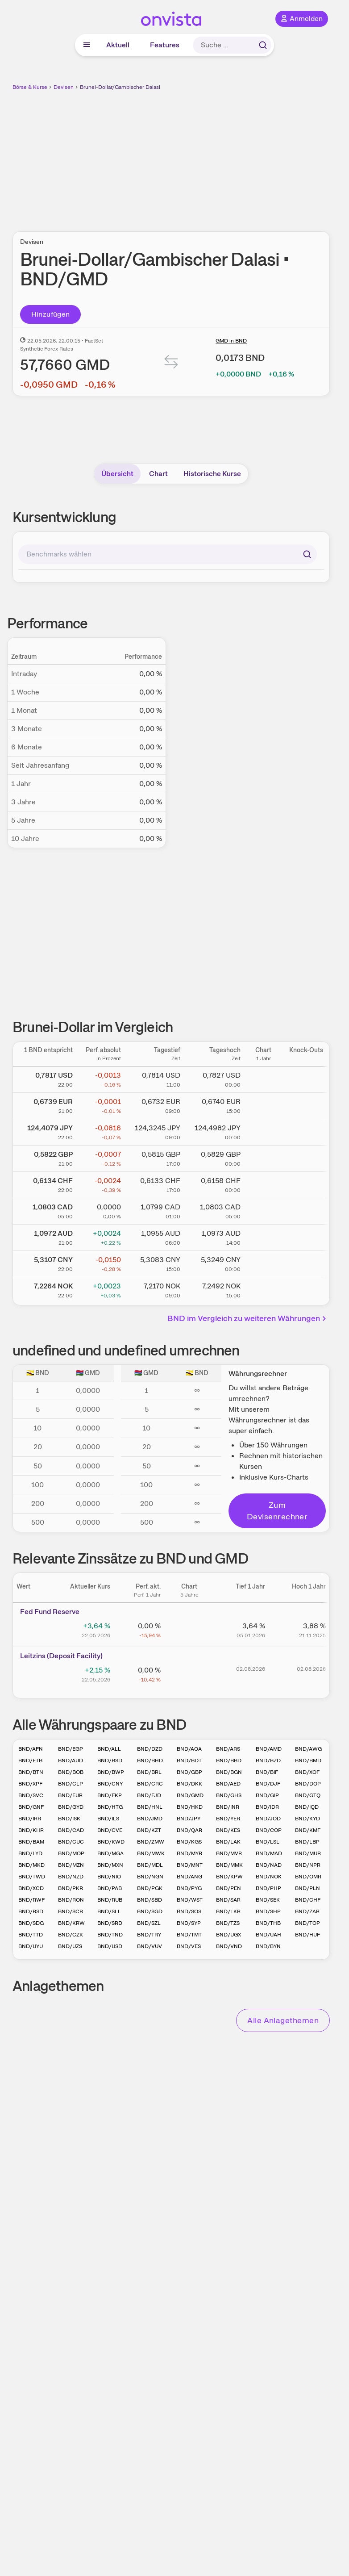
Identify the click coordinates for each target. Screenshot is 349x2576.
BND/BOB (70, 1772)
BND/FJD (149, 1795)
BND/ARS (228, 1748)
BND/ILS (108, 1818)
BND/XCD (31, 1888)
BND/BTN (30, 1772)
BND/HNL (149, 1807)
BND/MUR (308, 1853)
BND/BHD (150, 1760)
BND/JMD (149, 1818)
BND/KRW (71, 1923)
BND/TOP (307, 1923)
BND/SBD (149, 1899)
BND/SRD (109, 1923)
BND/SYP (189, 1923)
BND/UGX (228, 1934)
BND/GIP (267, 1795)
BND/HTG (110, 1807)
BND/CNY (110, 1783)
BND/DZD (149, 1748)
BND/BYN (268, 1946)
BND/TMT (189, 1934)
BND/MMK (229, 1865)
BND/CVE (109, 1830)
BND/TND (110, 1934)
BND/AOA (189, 1748)
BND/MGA (110, 1853)
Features (164, 45)
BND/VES (189, 1946)
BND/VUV (149, 1946)
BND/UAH (268, 1934)
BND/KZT (149, 1830)
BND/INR (227, 1807)
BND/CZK (70, 1934)
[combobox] (167, 554)
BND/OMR (308, 1876)
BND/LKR (228, 1911)
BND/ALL (109, 1748)
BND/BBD (228, 1760)
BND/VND (229, 1946)
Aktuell (117, 45)
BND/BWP (110, 1772)
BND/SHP (268, 1911)
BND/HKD (190, 1807)
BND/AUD (70, 1760)
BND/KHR (31, 1830)
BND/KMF (307, 1830)
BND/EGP (70, 1748)
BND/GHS (228, 1795)
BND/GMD (190, 1795)
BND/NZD (70, 1876)
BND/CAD (71, 1830)
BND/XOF (307, 1772)
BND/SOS (189, 1911)
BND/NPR (307, 1865)
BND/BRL (149, 1772)
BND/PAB (109, 1888)
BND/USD (109, 1946)
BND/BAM (31, 1841)
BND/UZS (70, 1946)
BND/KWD (111, 1841)
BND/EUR (70, 1795)
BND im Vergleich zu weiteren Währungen (247, 1318)
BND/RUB (109, 1899)
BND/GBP (189, 1772)
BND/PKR (70, 1888)
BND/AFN (30, 1748)
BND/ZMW (150, 1841)
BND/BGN (229, 1772)
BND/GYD (70, 1807)
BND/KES (228, 1830)
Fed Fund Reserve (49, 1611)
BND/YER (228, 1818)
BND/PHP (268, 1888)
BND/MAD (269, 1853)
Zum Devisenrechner (277, 1511)
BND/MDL (150, 1865)
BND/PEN (228, 1888)
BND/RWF (31, 1899)
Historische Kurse (212, 473)
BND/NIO (109, 1876)
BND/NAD (269, 1865)
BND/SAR (228, 1899)
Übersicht (117, 473)
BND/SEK (268, 1899)
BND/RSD (30, 1911)
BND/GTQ (307, 1795)
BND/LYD (30, 1853)
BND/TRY (149, 1934)
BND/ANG (189, 1876)
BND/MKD (31, 1865)
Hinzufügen (50, 314)
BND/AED (228, 1783)
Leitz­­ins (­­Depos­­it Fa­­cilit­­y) (61, 1655)
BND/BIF (267, 1772)
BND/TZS (228, 1923)
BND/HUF (307, 1934)
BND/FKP (109, 1795)
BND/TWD (31, 1876)
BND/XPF (30, 1783)
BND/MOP (71, 1853)
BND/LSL (267, 1841)
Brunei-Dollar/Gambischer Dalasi (120, 87)
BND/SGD (149, 1911)
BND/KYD (307, 1818)
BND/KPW (229, 1876)
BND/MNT (190, 1865)
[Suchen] (307, 554)
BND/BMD (308, 1760)
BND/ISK (69, 1818)
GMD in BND (231, 340)
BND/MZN (71, 1865)
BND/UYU (30, 1946)
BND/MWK (151, 1853)
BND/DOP (308, 1783)
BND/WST (190, 1899)
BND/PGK (149, 1888)
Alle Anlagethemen (283, 2020)
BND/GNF (31, 1807)
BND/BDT (189, 1760)
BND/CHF (307, 1899)
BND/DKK (189, 1783)
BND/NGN (150, 1876)
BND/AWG (308, 1748)
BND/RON (71, 1899)
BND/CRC (150, 1783)
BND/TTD (30, 1934)
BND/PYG (189, 1888)
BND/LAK (228, 1841)
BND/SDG (31, 1923)
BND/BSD (109, 1760)
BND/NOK (269, 1876)
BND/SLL (109, 1911)
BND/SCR (70, 1911)
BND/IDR (267, 1807)
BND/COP (269, 1830)
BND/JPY (188, 1818)
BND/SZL (149, 1923)
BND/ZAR (307, 1911)
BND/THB (268, 1923)
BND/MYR (189, 1853)
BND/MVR (229, 1853)
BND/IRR (29, 1818)
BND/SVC (30, 1795)
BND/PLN (307, 1888)
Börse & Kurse (29, 87)
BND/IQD (307, 1807)
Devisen (64, 87)
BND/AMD (269, 1748)
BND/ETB (30, 1760)
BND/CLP (70, 1783)
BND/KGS (189, 1841)
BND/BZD (268, 1760)
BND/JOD (268, 1818)
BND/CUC (71, 1841)
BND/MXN (110, 1865)
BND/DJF (268, 1783)
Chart (158, 473)
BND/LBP (307, 1841)
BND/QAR (189, 1830)
